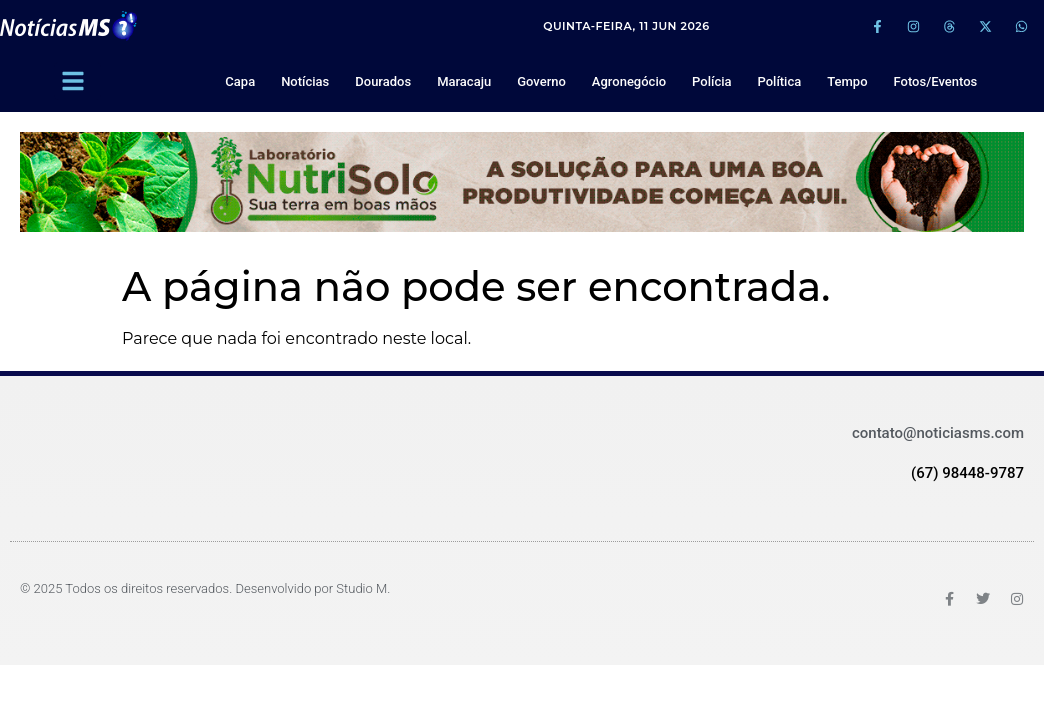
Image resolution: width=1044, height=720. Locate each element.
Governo (541, 81)
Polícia (711, 81)
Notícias (305, 81)
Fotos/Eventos (936, 81)
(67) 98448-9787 (967, 473)
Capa (240, 81)
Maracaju (464, 81)
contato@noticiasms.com (938, 433)
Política (779, 81)
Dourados (383, 81)
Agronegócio (629, 81)
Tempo (847, 81)
